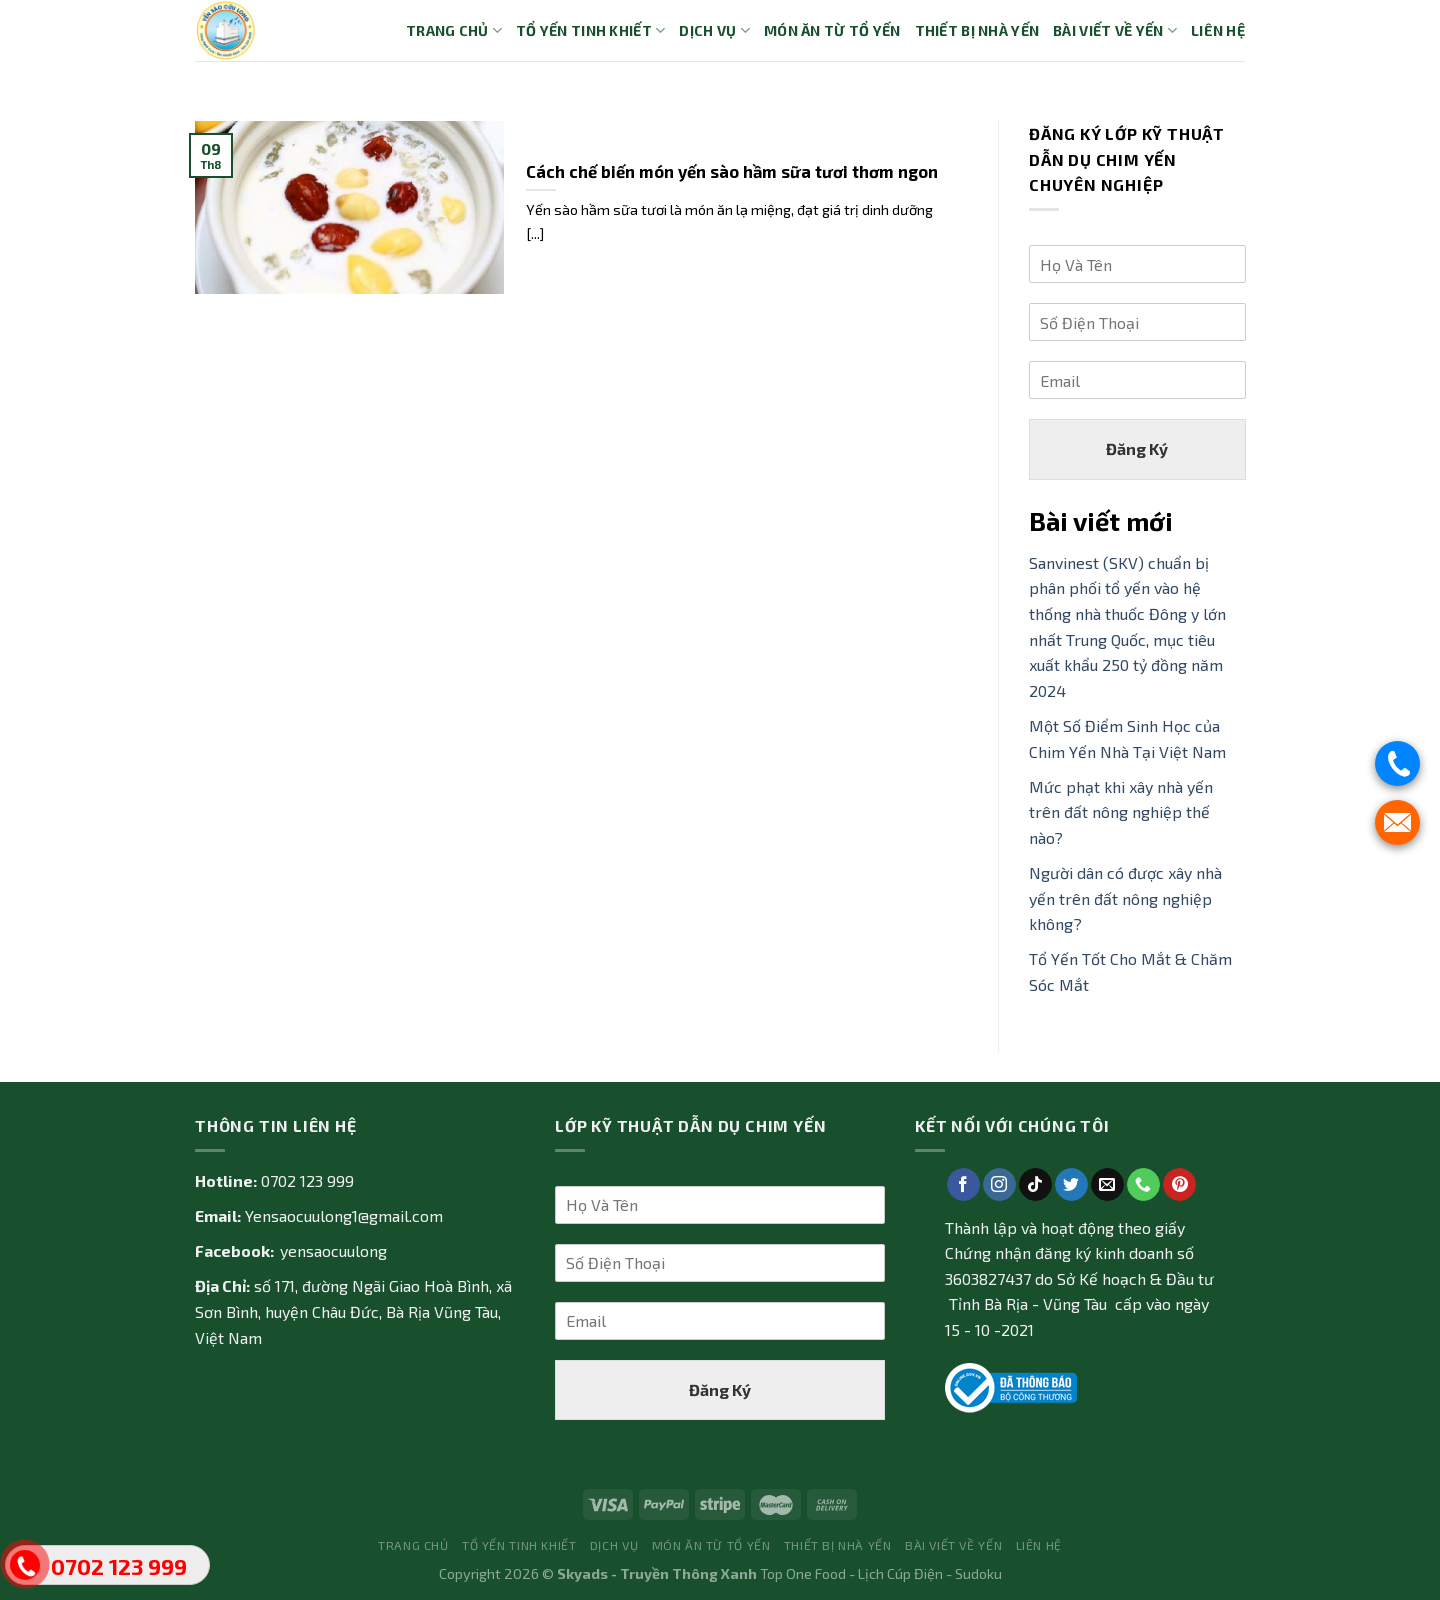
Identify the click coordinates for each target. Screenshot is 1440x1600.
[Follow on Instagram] (999, 1185)
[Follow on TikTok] (1035, 1185)
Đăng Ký (1137, 448)
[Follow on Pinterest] (1179, 1185)
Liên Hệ (1218, 30)
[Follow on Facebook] (963, 1185)
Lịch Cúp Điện (900, 1573)
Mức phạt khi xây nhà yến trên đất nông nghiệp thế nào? (1121, 812)
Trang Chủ (454, 30)
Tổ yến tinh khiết (590, 30)
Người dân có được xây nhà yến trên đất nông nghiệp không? (1125, 898)
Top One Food (803, 1573)
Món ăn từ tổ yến (832, 30)
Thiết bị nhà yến (977, 30)
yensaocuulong (333, 1250)
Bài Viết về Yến (1115, 30)
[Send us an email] (1107, 1185)
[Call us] (1143, 1185)
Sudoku (978, 1573)
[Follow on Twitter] (1071, 1185)
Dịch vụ (714, 30)
